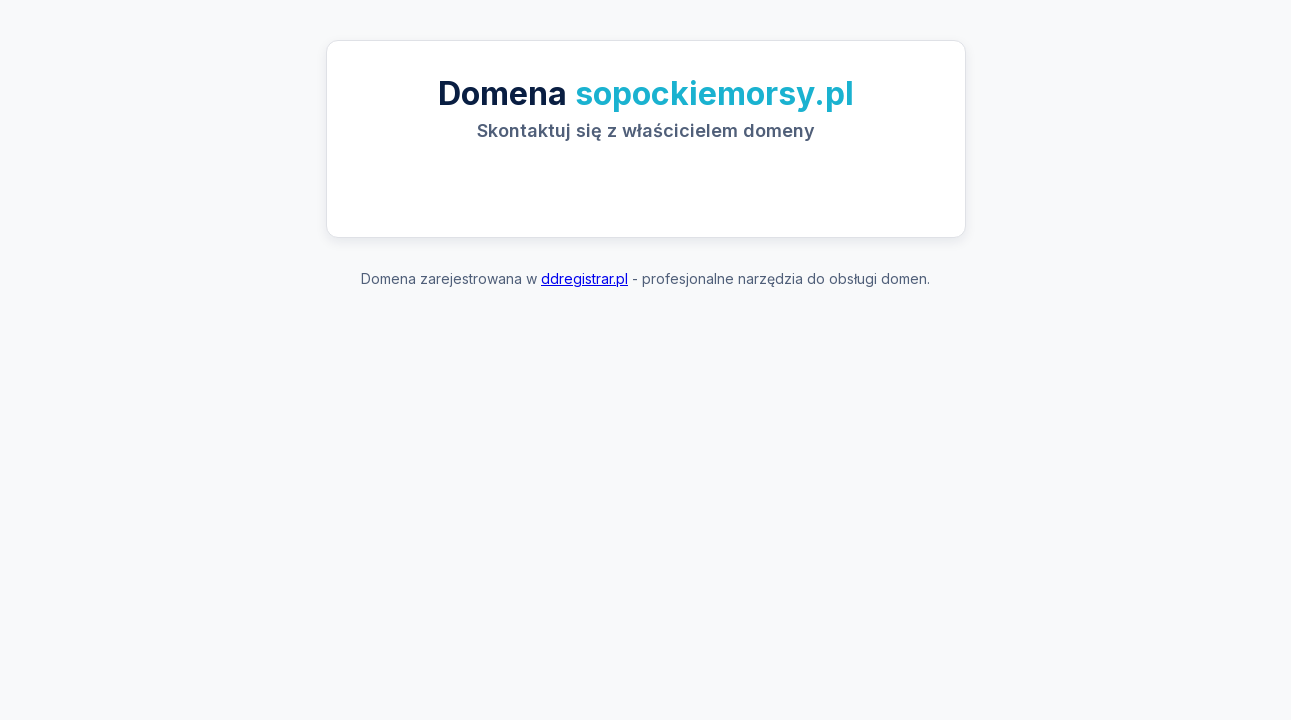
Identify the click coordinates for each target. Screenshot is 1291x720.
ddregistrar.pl (584, 278)
